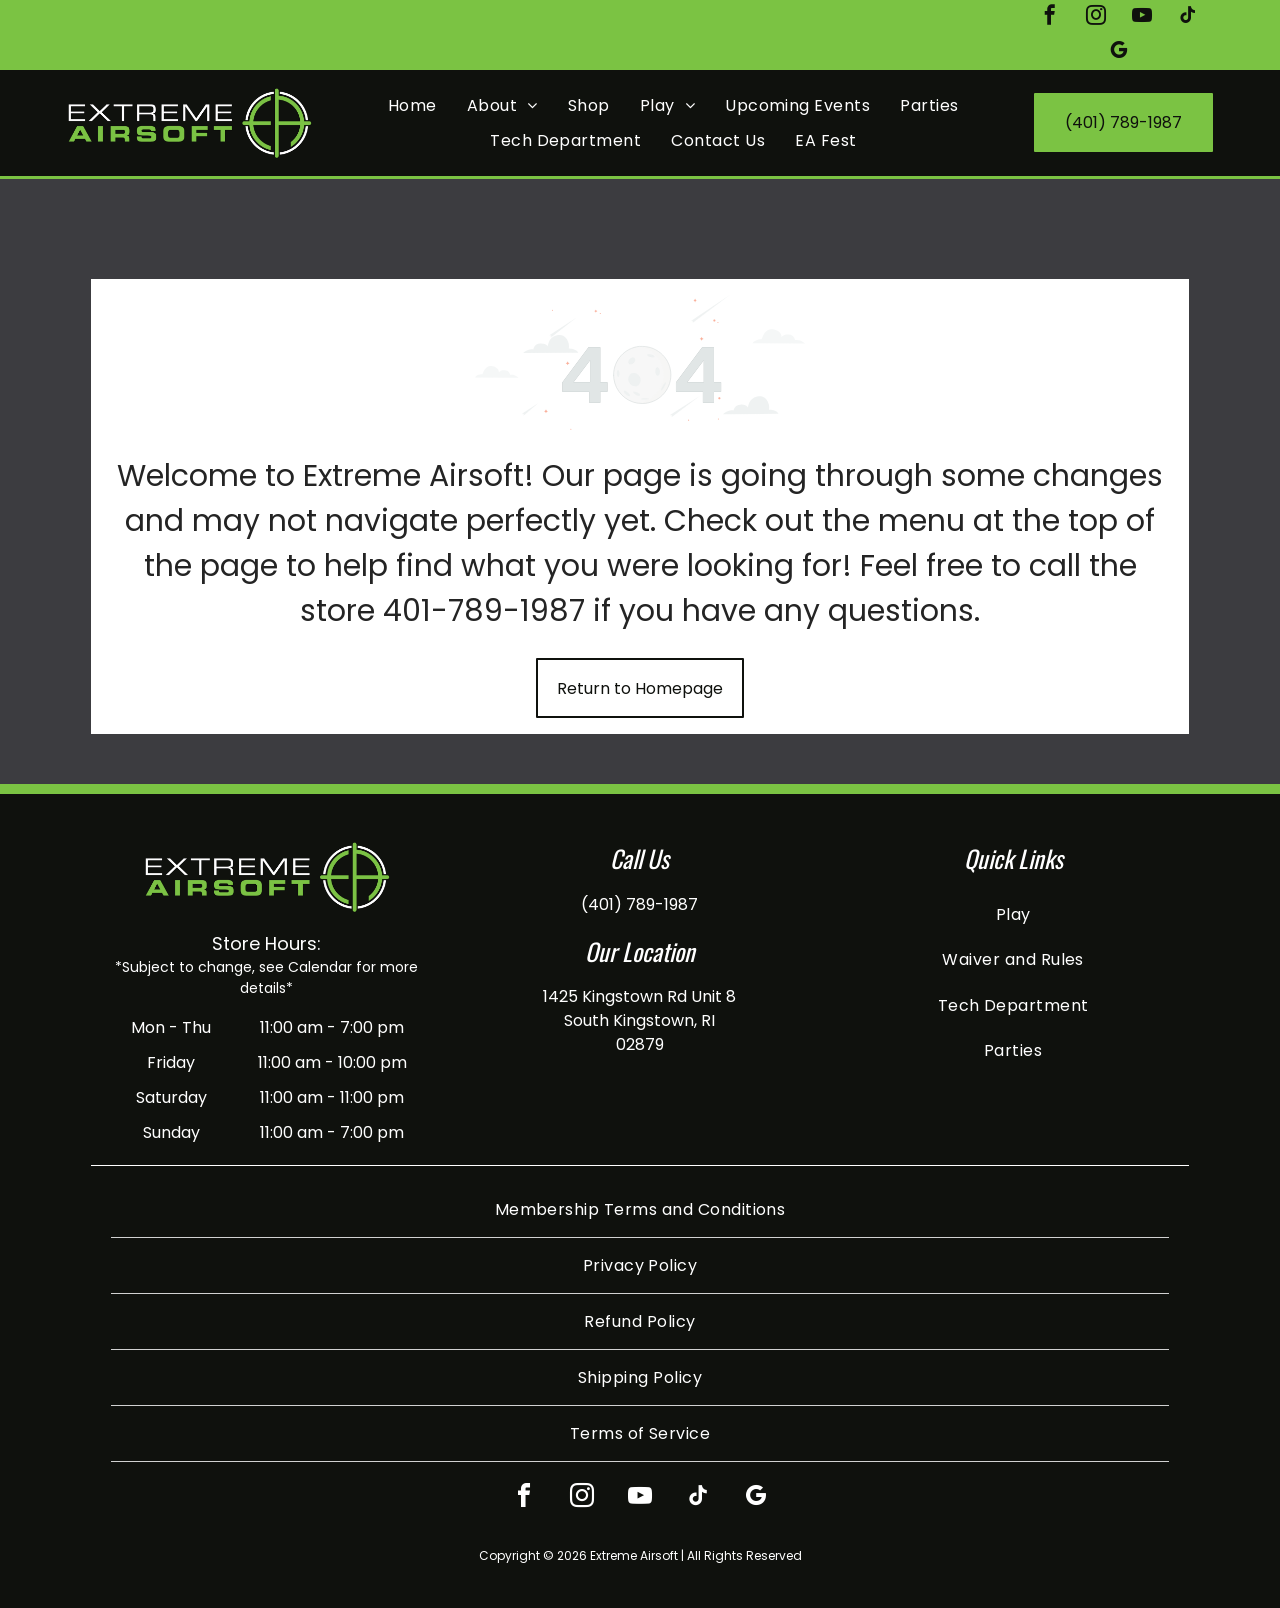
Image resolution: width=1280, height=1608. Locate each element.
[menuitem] (412, 104)
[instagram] (1096, 17)
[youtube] (1142, 17)
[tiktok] (1188, 17)
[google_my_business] (1119, 52)
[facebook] (1050, 17)
